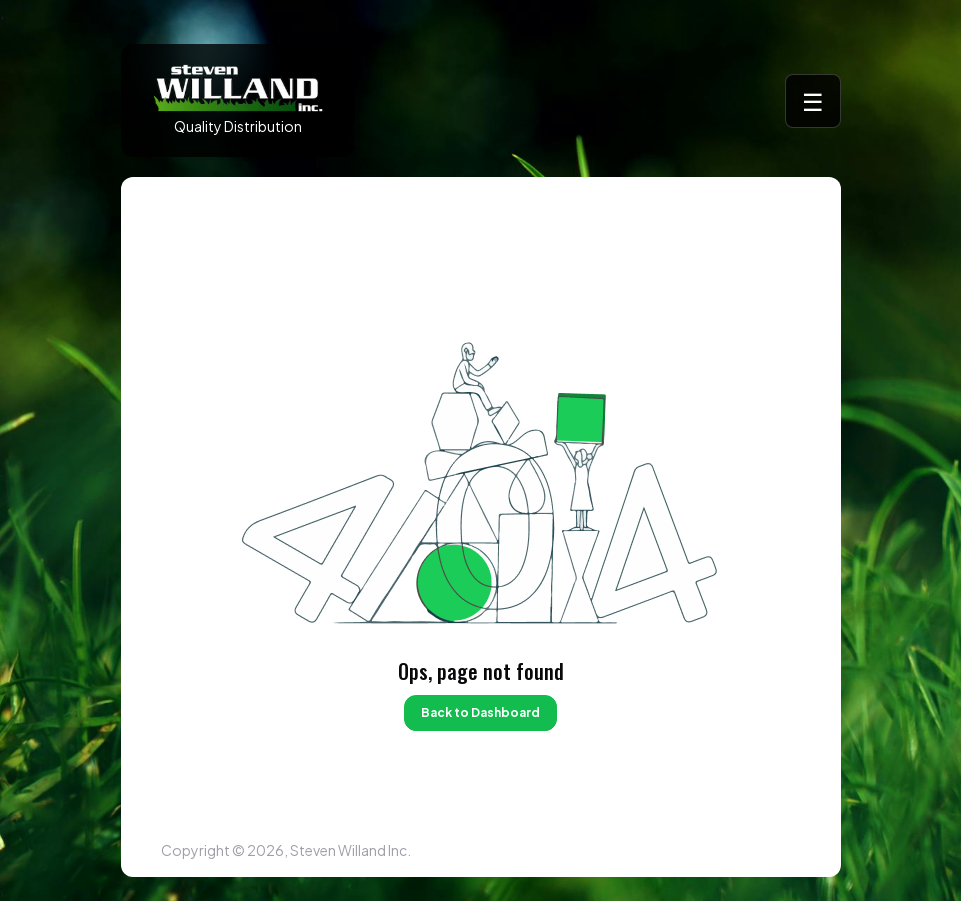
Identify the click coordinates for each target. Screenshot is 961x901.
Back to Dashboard (480, 712)
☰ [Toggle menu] (813, 101)
